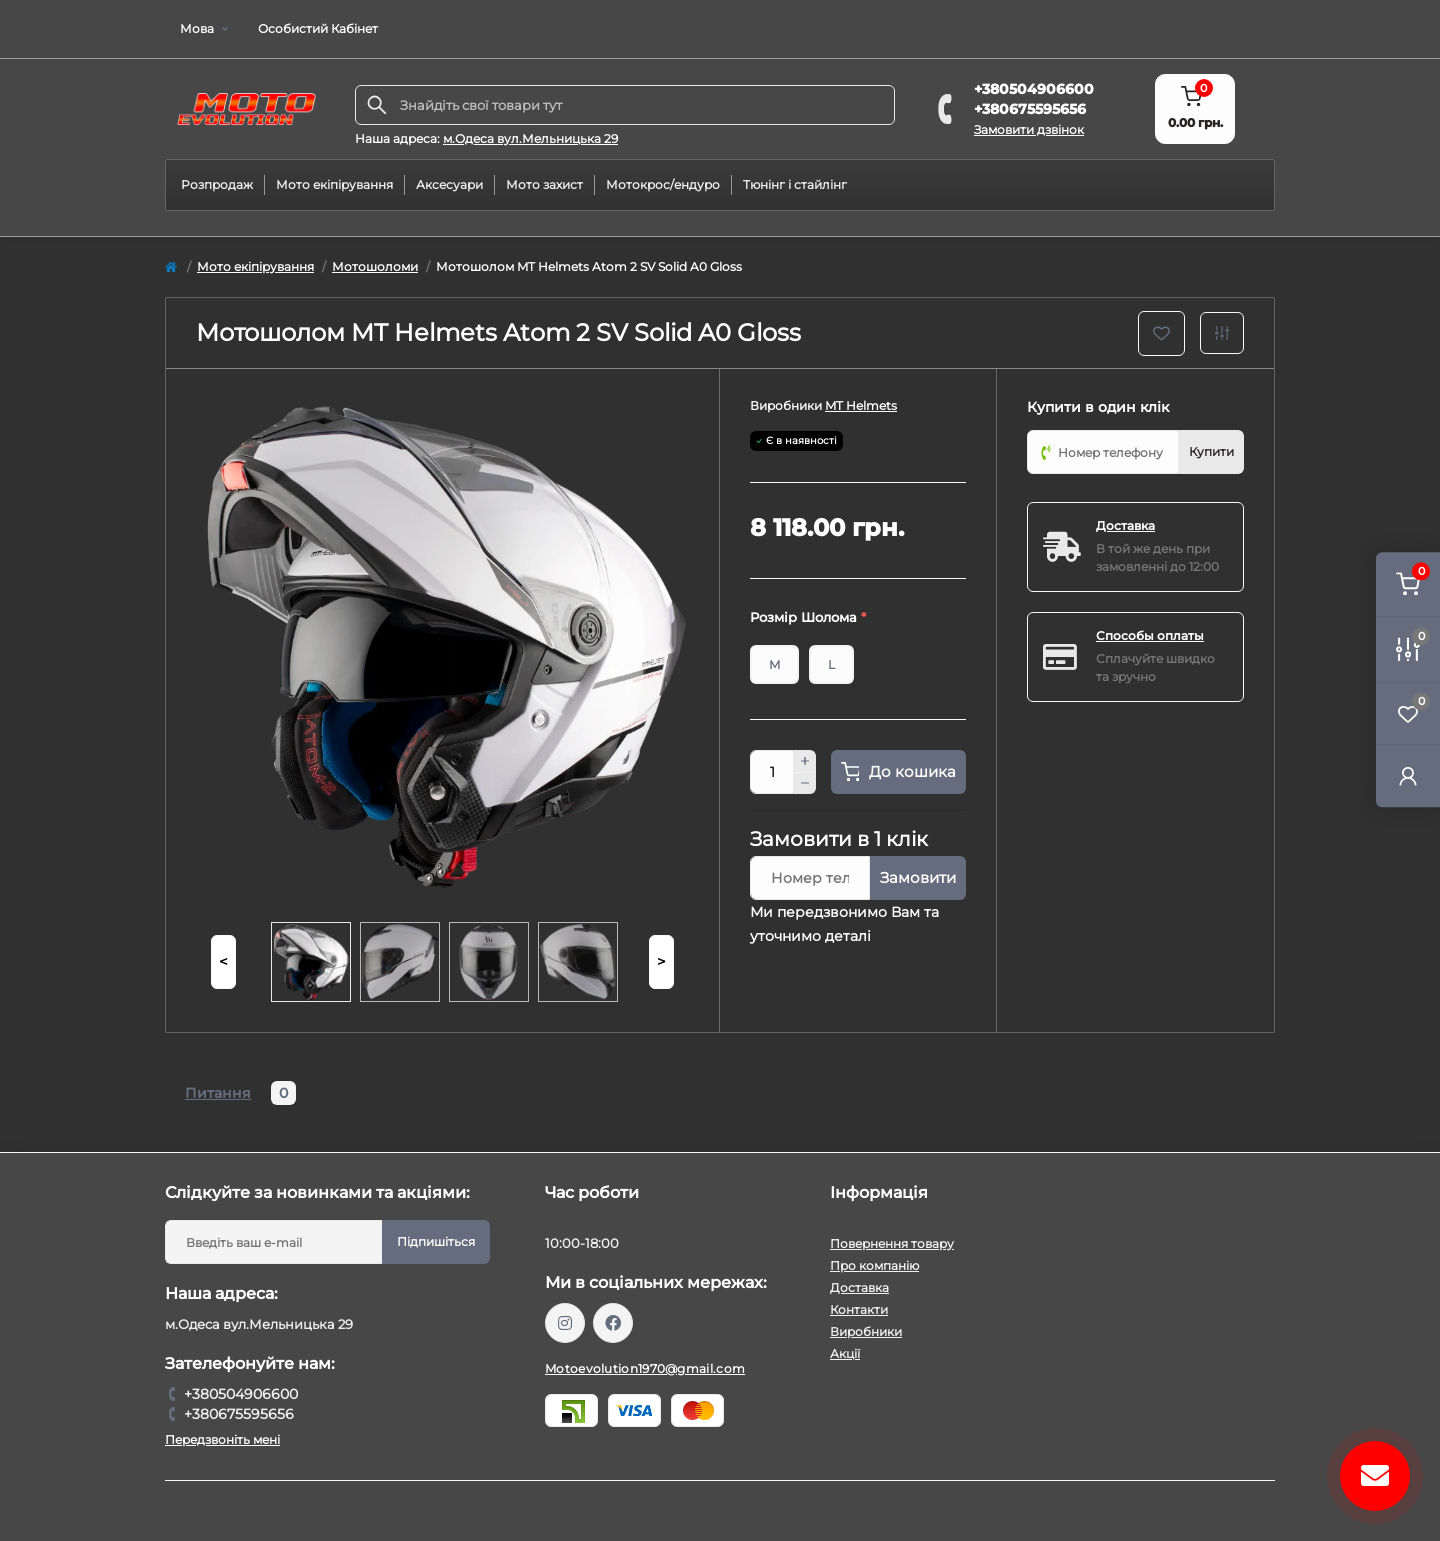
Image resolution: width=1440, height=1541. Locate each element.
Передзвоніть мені (222, 1439)
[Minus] (805, 784)
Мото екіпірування (334, 184)
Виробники (866, 1331)
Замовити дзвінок (1029, 129)
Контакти (859, 1309)
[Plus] (805, 761)
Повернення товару (892, 1243)
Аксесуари (449, 184)
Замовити (918, 877)
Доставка (1125, 525)
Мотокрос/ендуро (663, 184)
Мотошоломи (375, 266)
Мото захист (544, 184)
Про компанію (874, 1265)
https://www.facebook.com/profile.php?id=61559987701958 (613, 1323)
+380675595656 (1030, 109)
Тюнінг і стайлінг (795, 184)
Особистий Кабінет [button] (318, 28)
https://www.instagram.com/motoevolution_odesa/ (565, 1323)
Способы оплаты (1150, 635)
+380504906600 (1034, 89)
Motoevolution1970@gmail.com (645, 1368)
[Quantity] (772, 772)
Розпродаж (217, 184)
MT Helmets (861, 405)
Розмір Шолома (808, 617)
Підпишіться (436, 1241)
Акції (845, 1353)
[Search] (377, 105)
